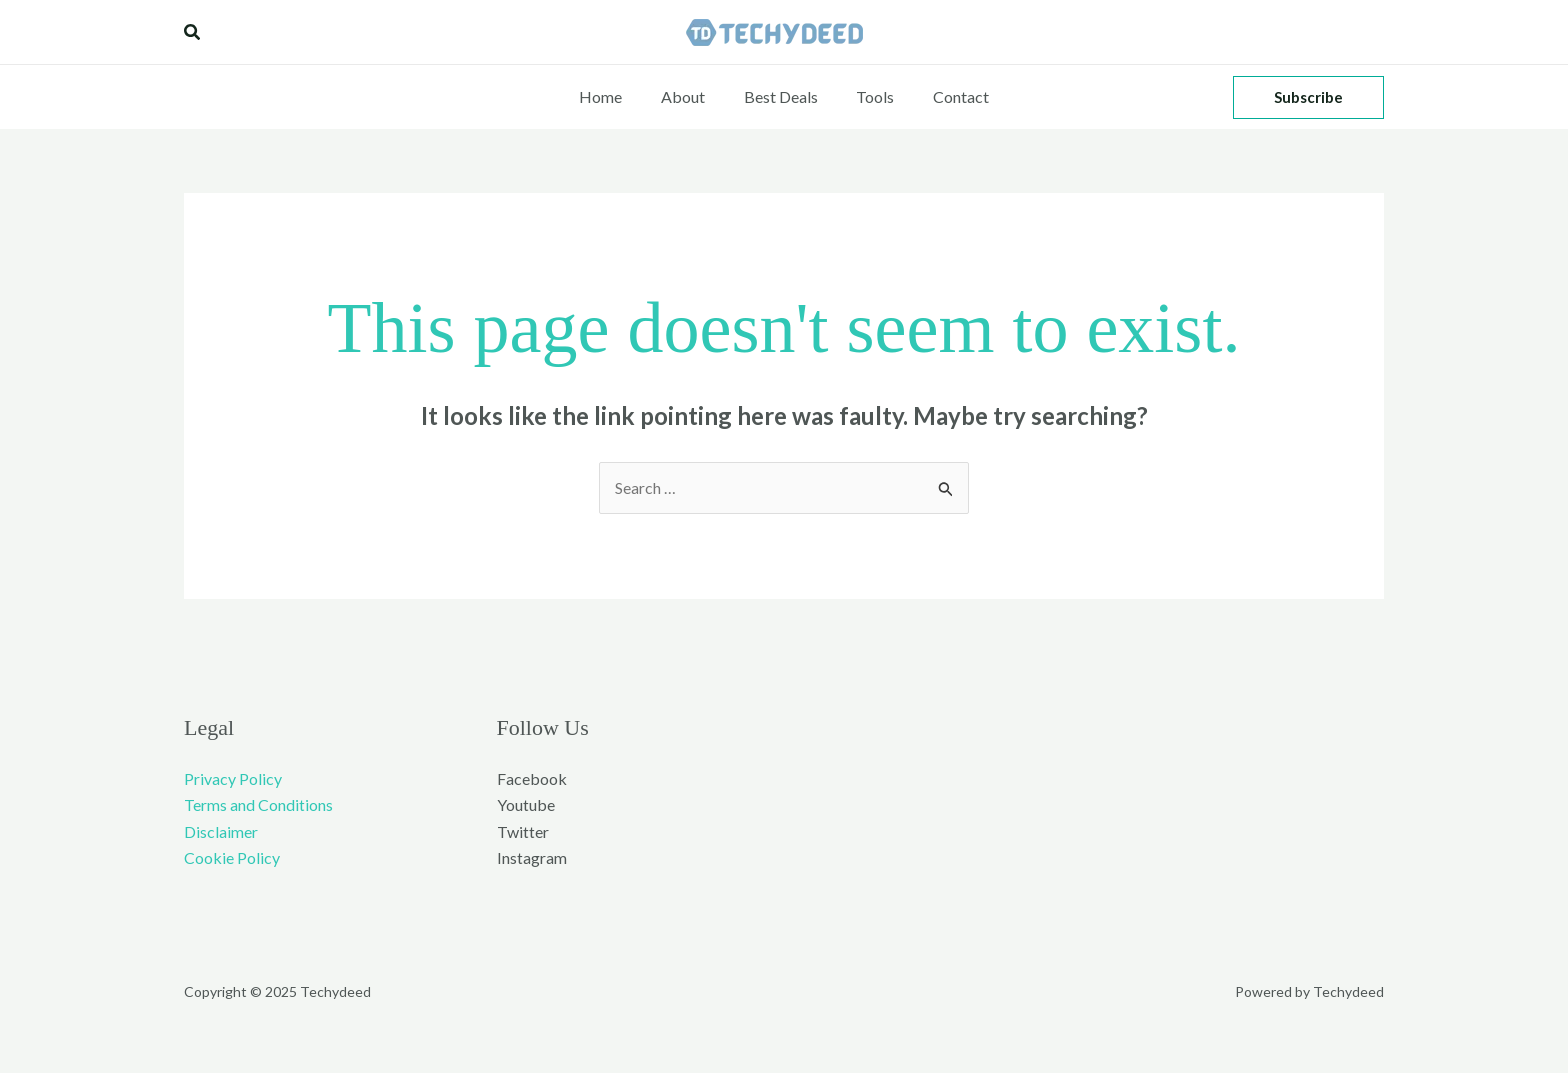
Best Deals (781, 96)
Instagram (532, 858)
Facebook (532, 778)
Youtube (526, 805)
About (690, 96)
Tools (869, 96)
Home (614, 96)
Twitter (523, 831)
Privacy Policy (233, 778)
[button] (193, 32)
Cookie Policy (232, 858)
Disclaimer (221, 831)
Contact (948, 96)
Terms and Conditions (258, 805)
